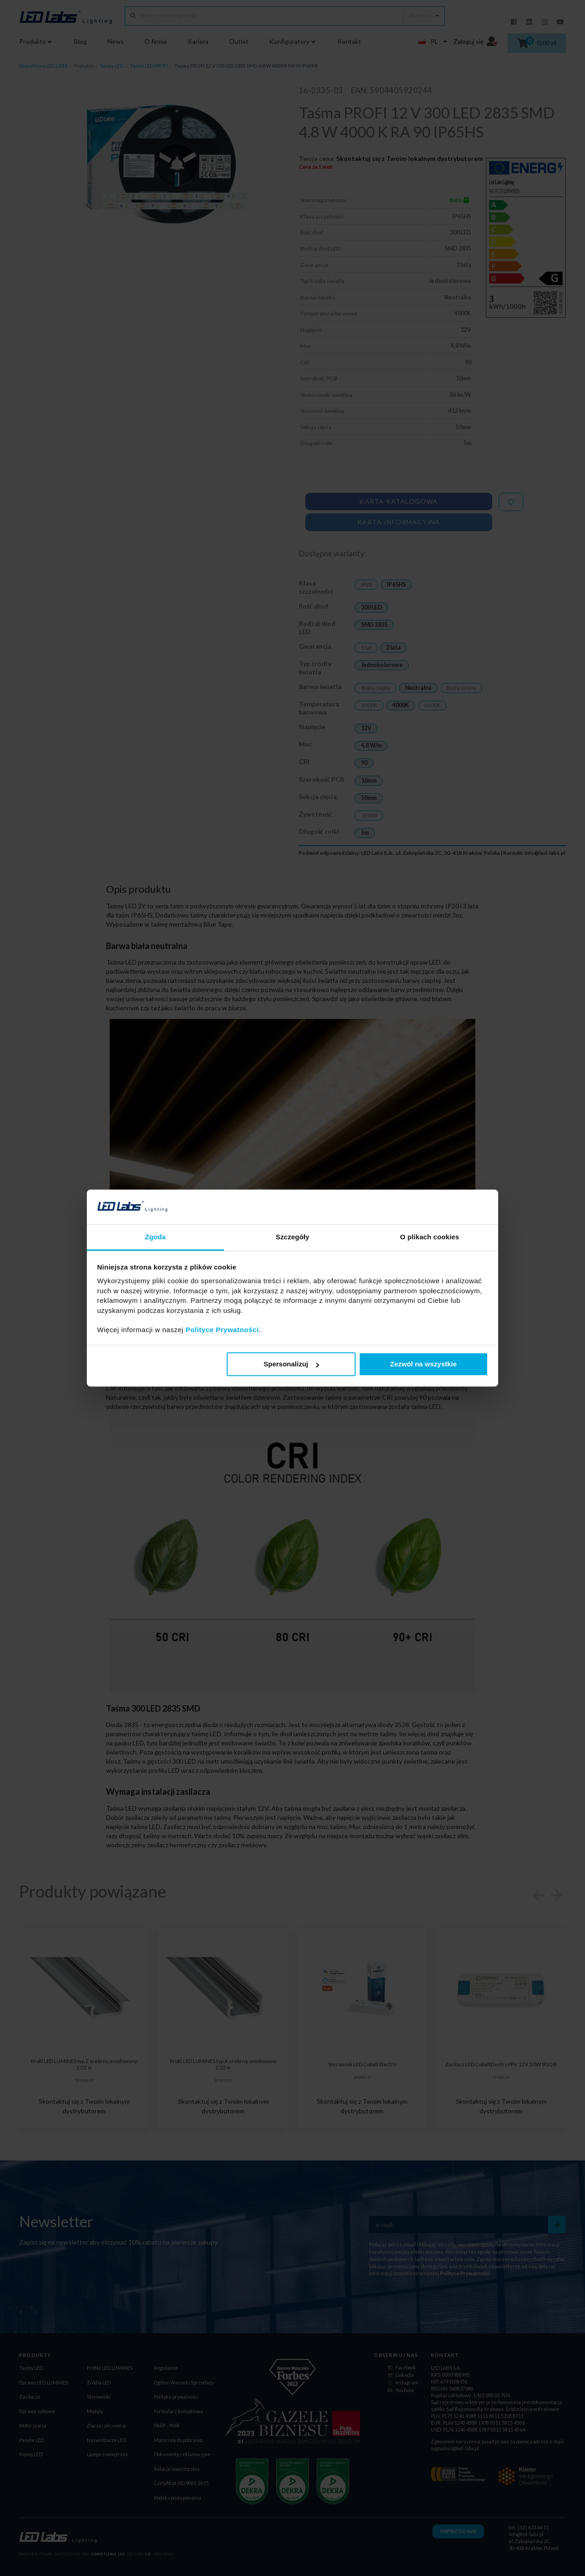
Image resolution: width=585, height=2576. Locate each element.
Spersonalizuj (291, 1364)
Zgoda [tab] (155, 1237)
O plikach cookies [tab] (429, 1237)
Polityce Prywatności (222, 1330)
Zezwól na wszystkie (423, 1364)
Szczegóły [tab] (292, 1237)
